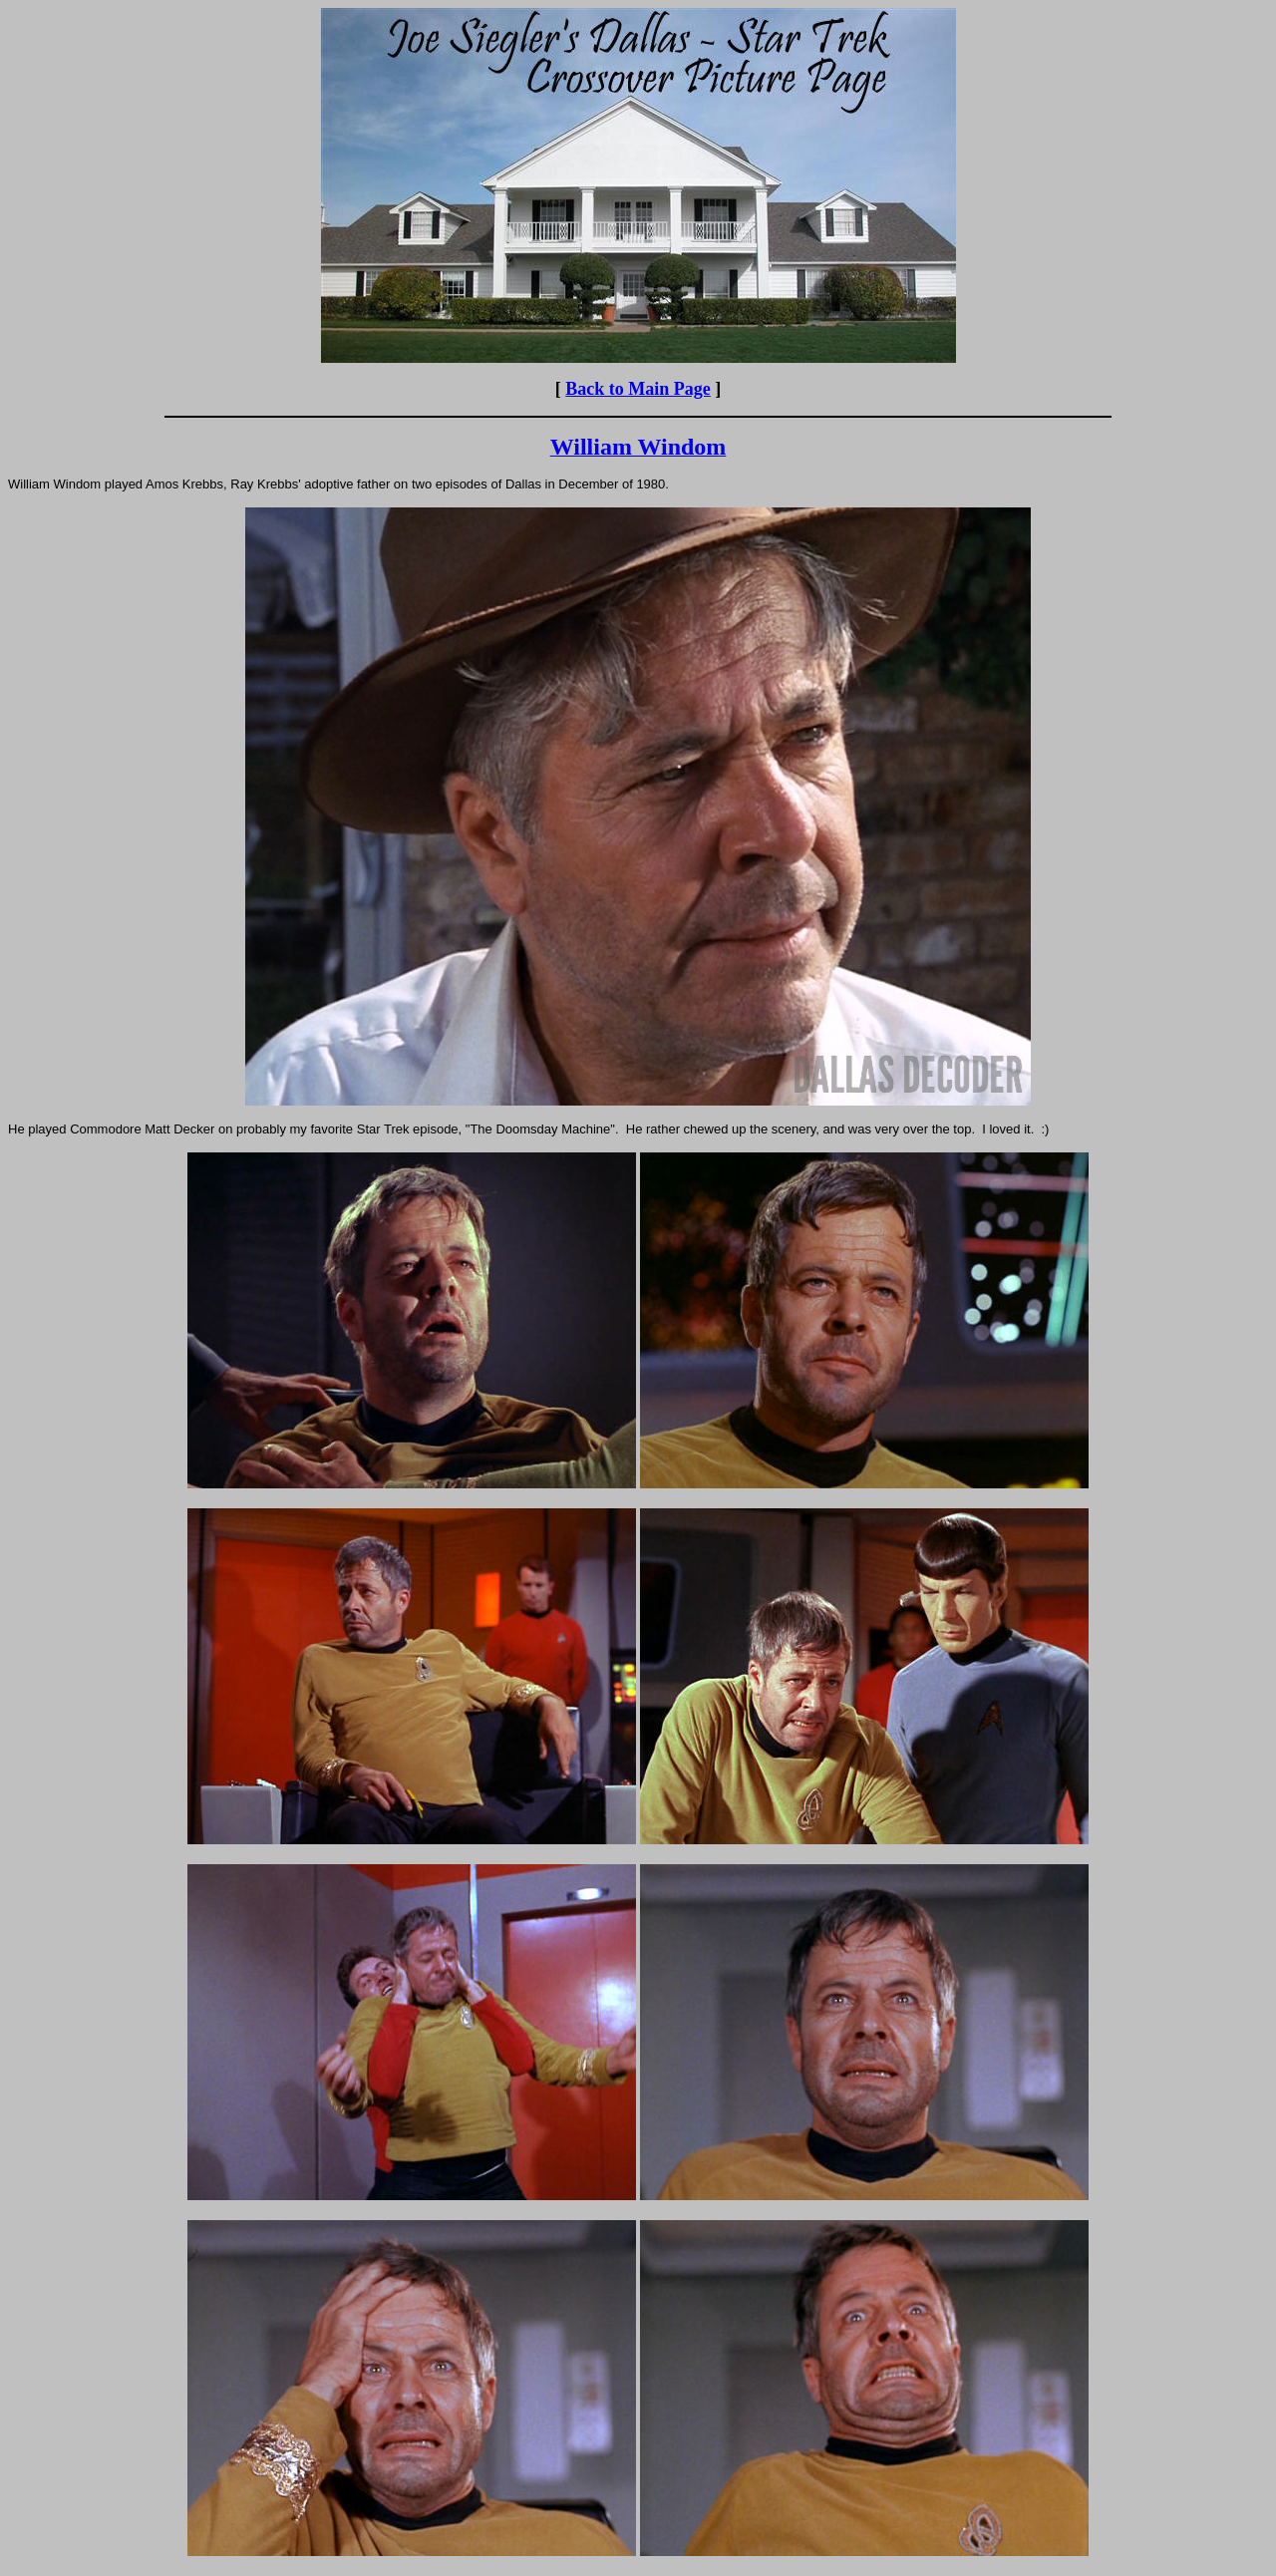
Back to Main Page (638, 389)
